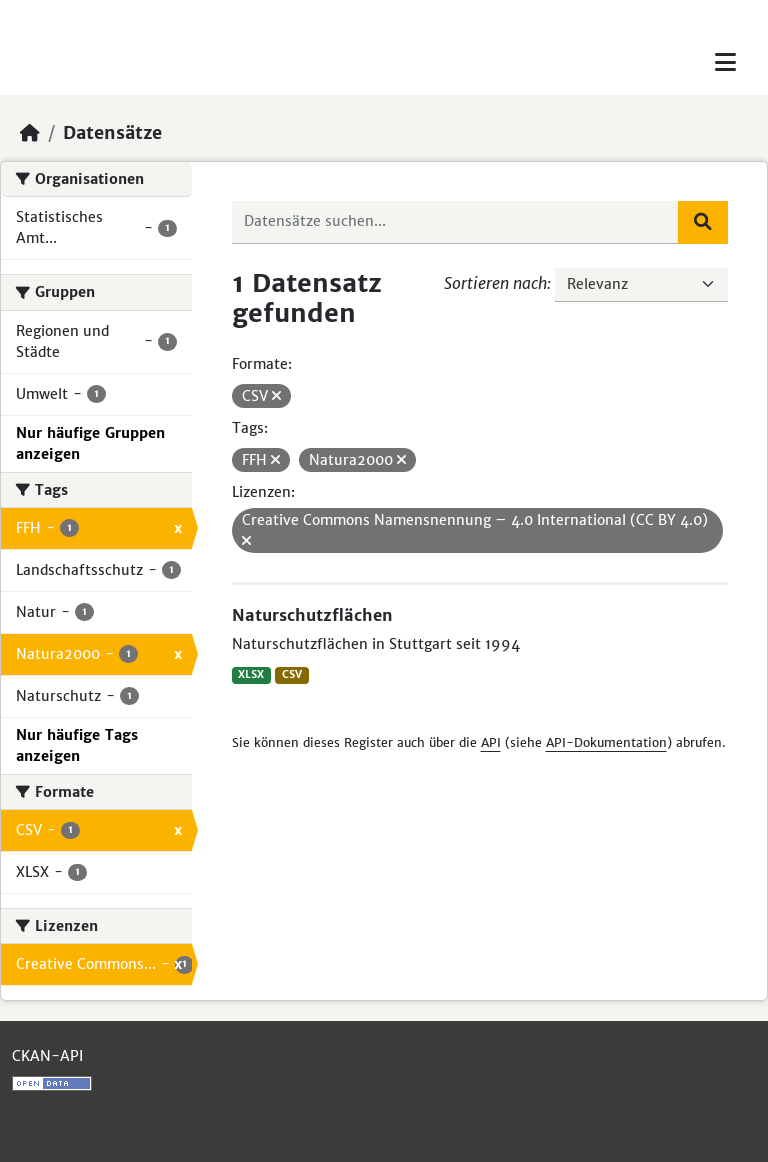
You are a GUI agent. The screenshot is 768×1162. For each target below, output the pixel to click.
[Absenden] (703, 222)
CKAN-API (47, 1056)
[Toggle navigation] (725, 62)
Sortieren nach (495, 283)
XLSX (251, 674)
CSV (292, 674)
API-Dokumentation (606, 742)
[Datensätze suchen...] (456, 222)
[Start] (30, 133)
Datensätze (112, 133)
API (491, 742)
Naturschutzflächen (312, 615)
